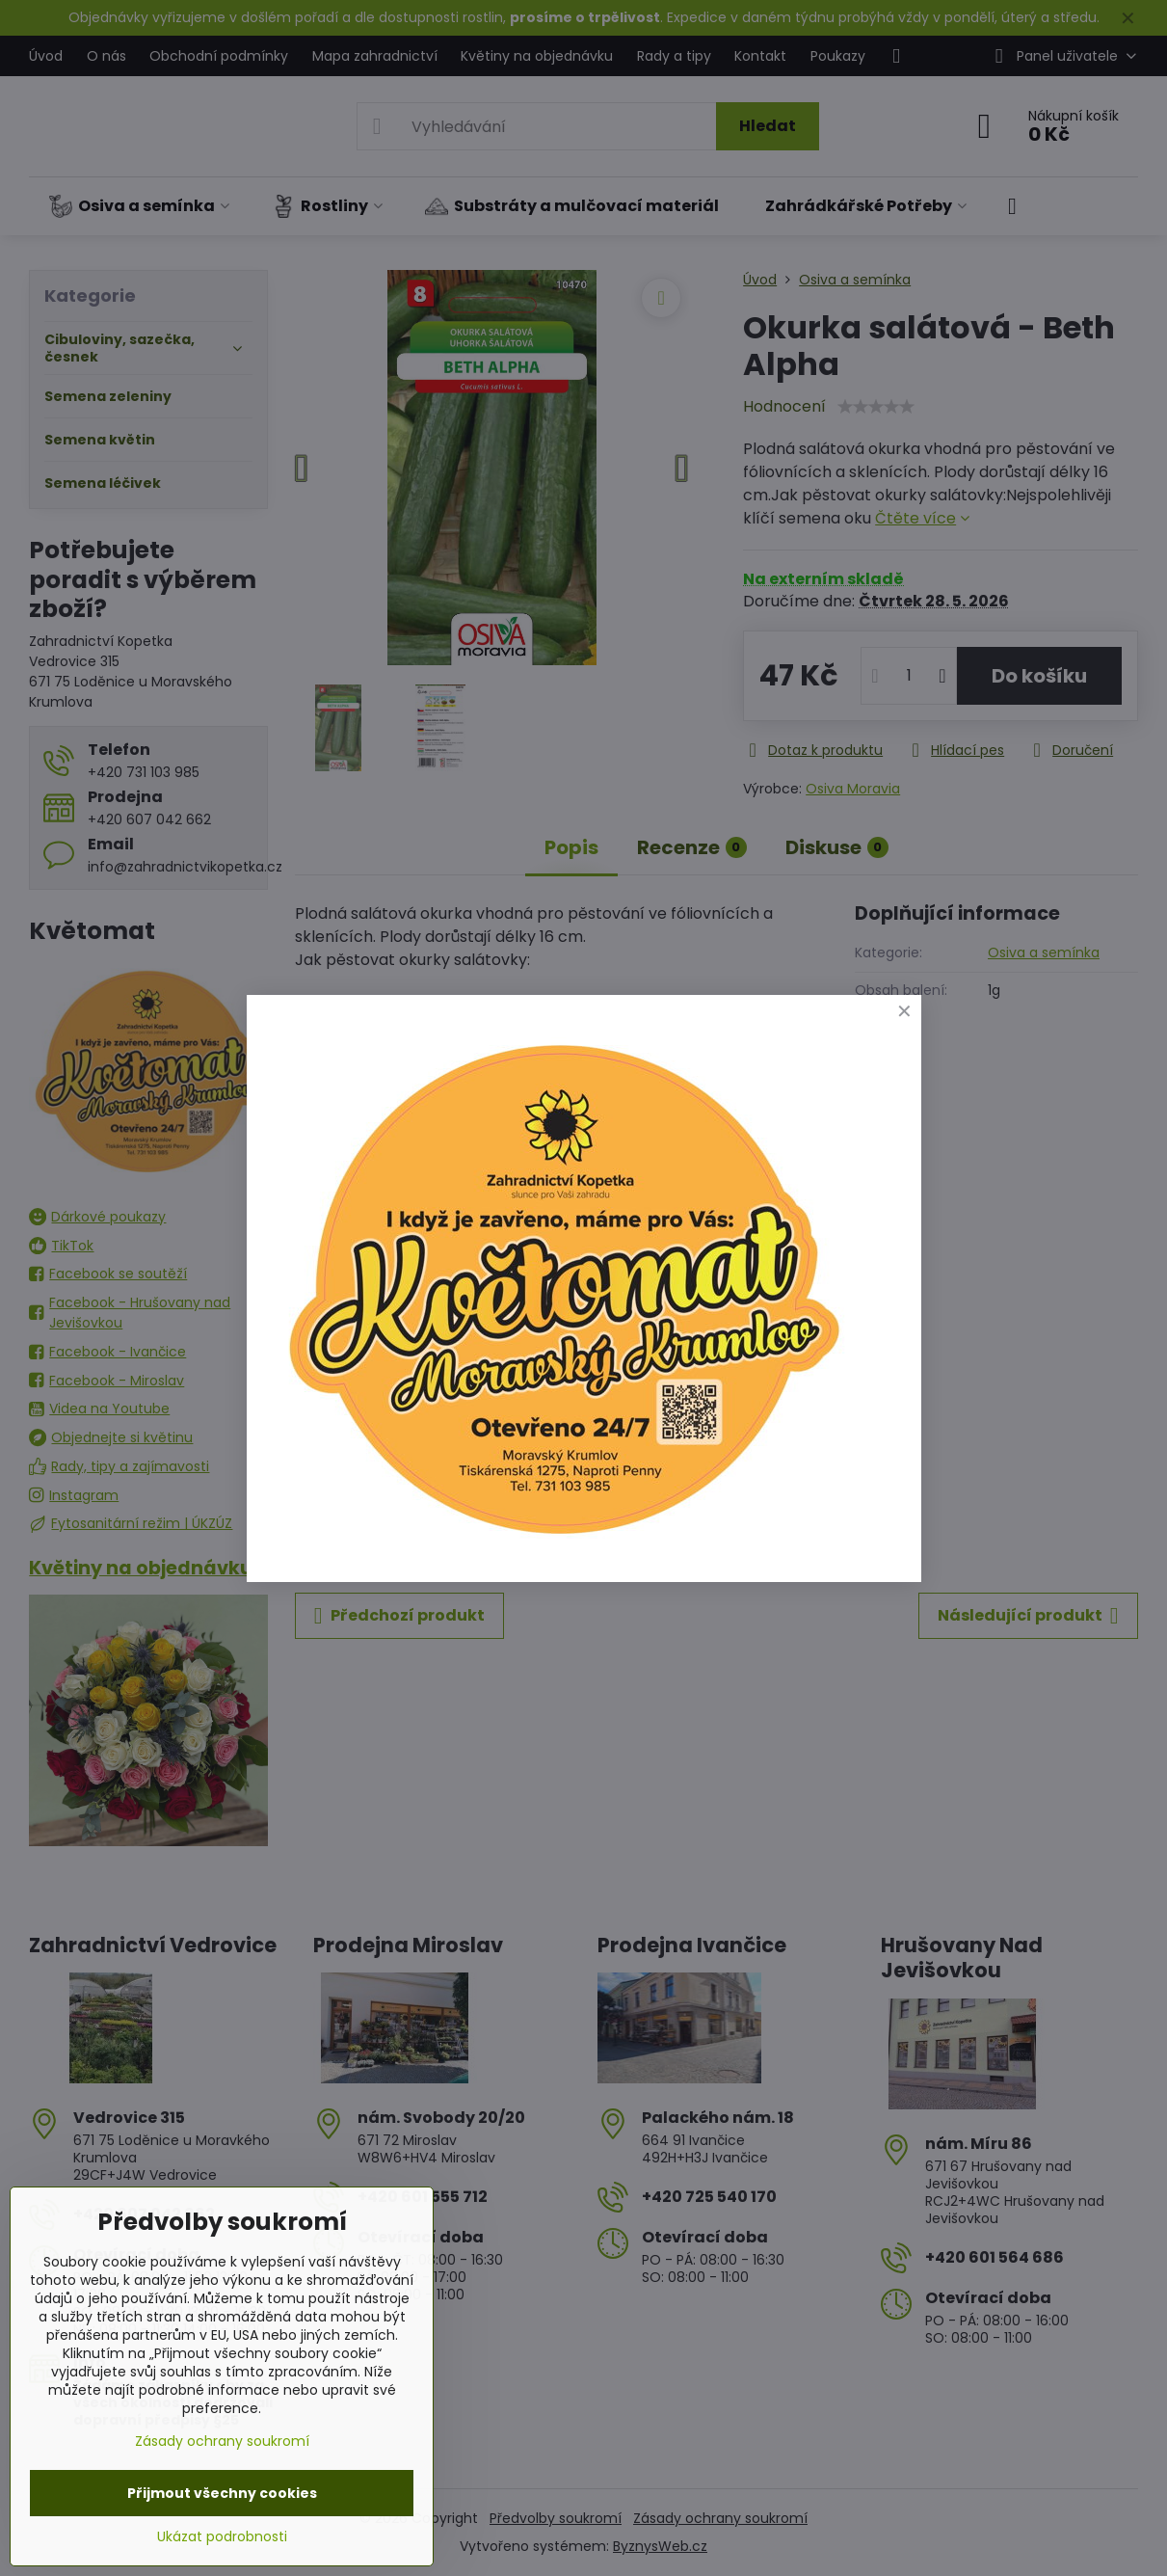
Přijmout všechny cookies (222, 2493)
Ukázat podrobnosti (222, 2537)
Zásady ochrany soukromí (222, 2441)
